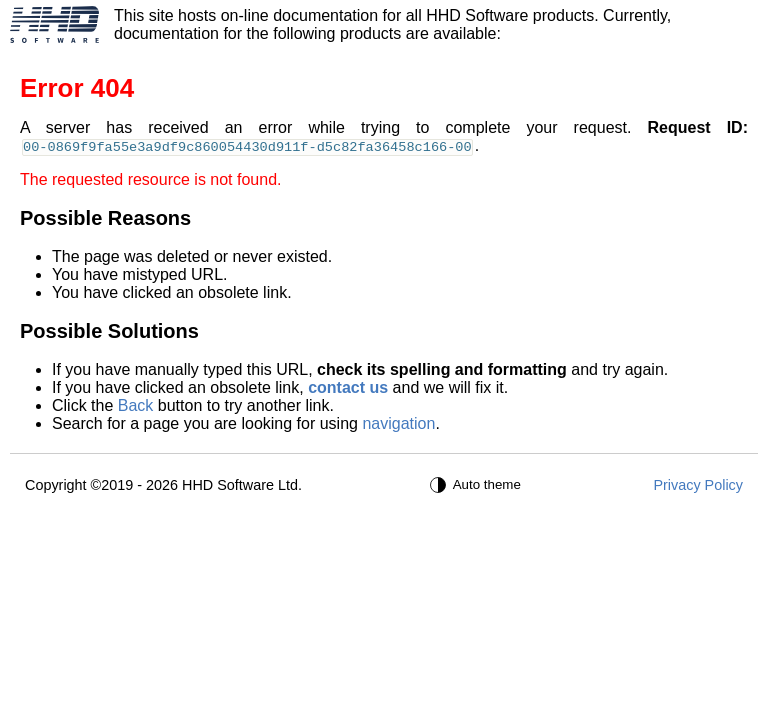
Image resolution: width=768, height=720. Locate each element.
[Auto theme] (478, 485)
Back (136, 405)
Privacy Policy (698, 485)
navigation (398, 423)
